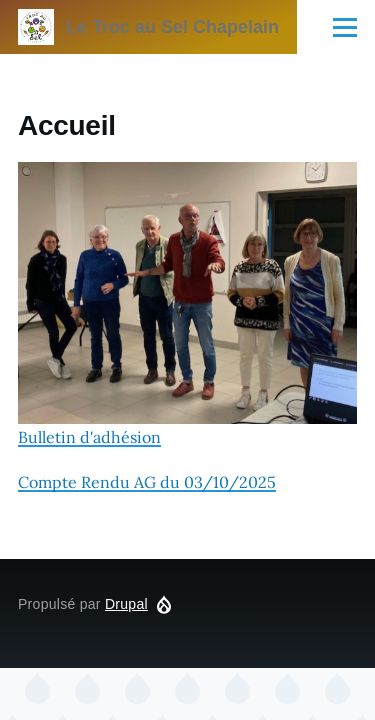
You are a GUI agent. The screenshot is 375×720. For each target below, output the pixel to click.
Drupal (126, 604)
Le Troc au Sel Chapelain (172, 27)
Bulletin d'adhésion (187, 304)
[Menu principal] (345, 27)
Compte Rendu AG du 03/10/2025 (147, 482)
